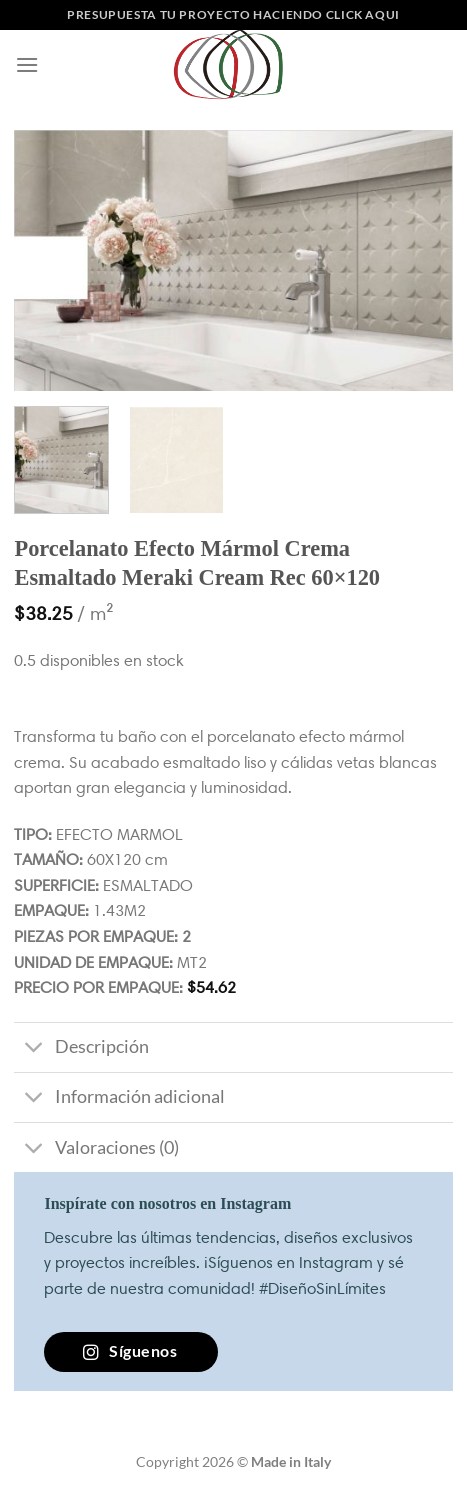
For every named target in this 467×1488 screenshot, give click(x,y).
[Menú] (27, 64)
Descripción (81, 1049)
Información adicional (119, 1099)
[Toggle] (33, 1049)
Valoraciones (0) (96, 1149)
